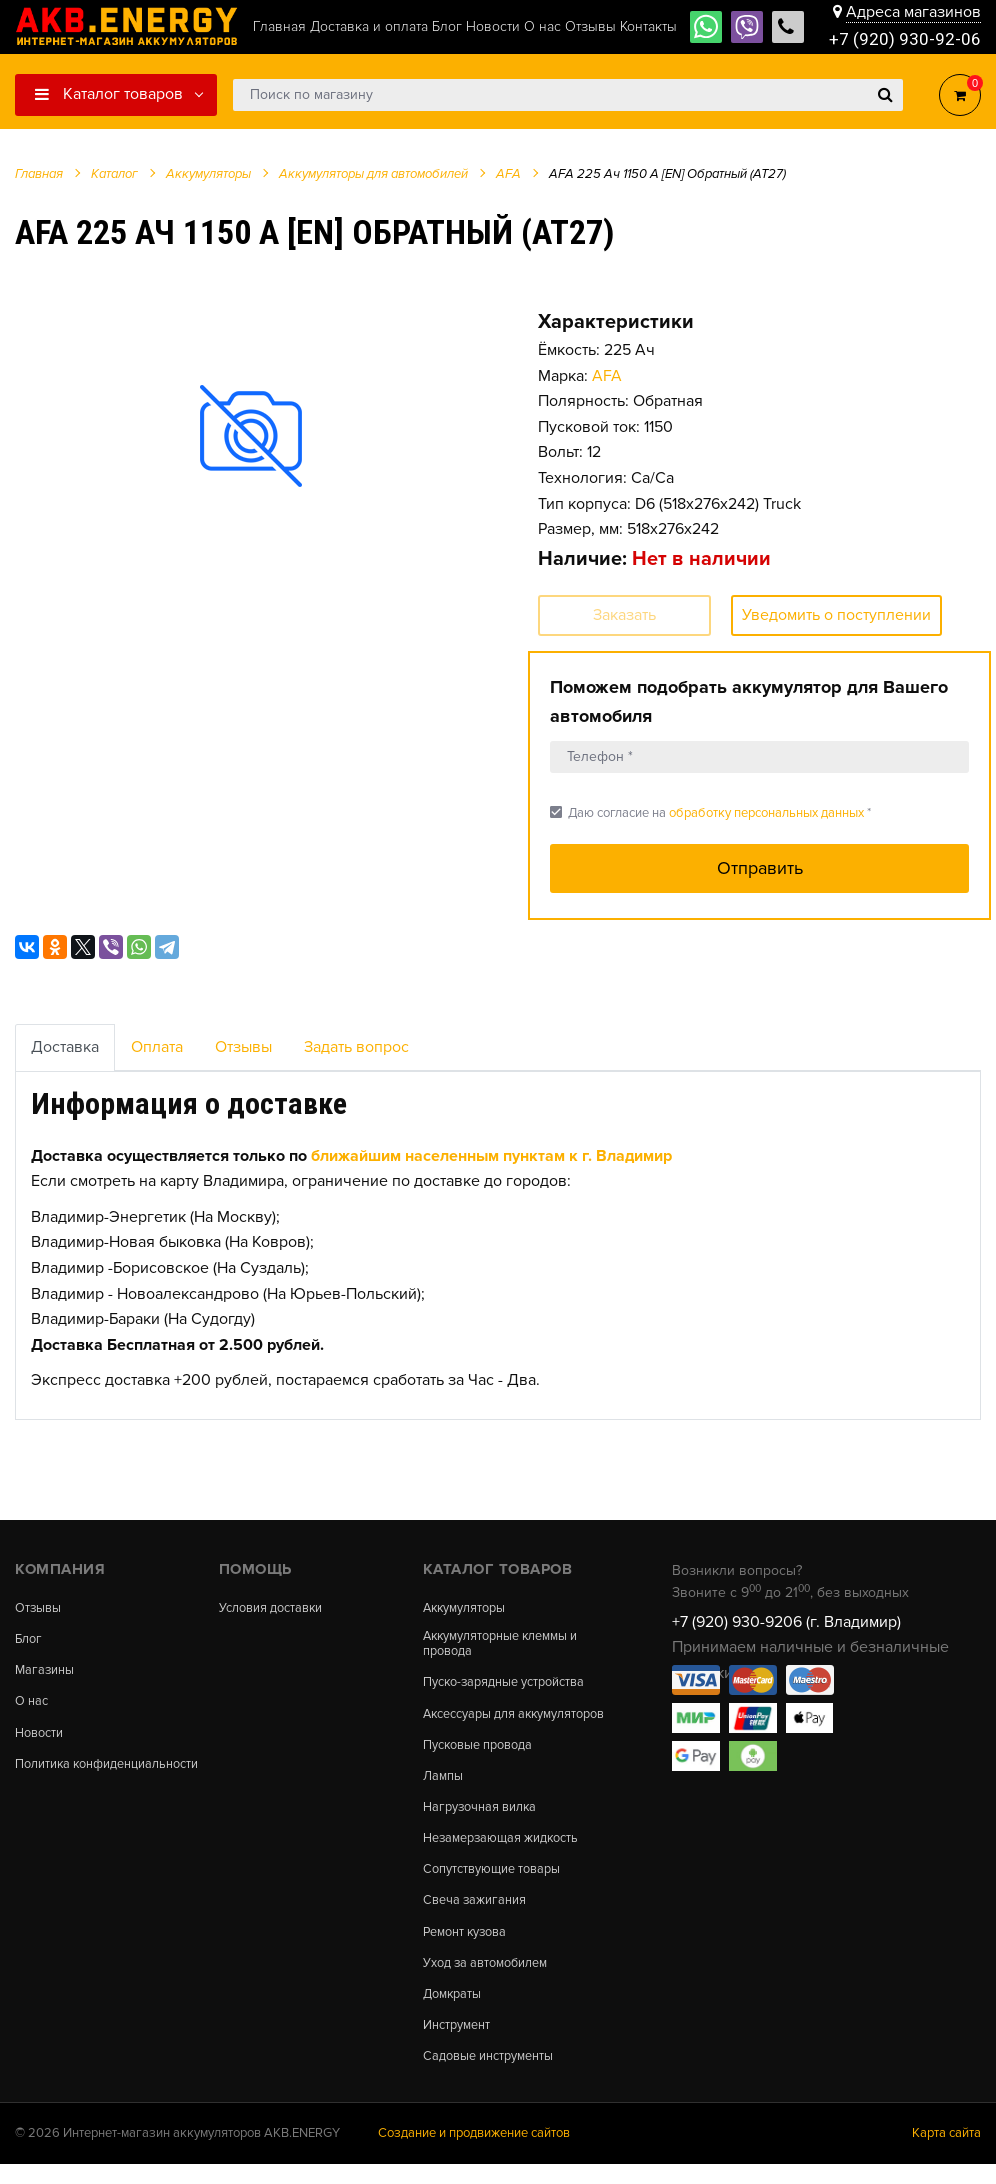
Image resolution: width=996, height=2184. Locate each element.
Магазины (45, 1671)
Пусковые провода (478, 1760)
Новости (39, 1734)
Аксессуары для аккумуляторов (470, 1720)
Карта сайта (946, 2153)
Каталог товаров (109, 94)
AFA (607, 376)
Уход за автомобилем (486, 1981)
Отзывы (243, 1047)
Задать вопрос (356, 1047)
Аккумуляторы (465, 1608)
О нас (31, 1703)
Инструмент (456, 2044)
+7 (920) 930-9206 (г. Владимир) (786, 1622)
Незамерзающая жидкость (502, 1854)
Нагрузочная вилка (480, 1823)
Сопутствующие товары (491, 1886)
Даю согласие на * (710, 812)
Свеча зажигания (475, 1918)
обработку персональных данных (766, 813)
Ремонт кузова (466, 1949)
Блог (29, 1640)
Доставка (65, 1047)
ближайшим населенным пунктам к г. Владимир (491, 1156)
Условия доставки (271, 1608)
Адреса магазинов (913, 12)
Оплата (157, 1047)
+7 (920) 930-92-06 (905, 39)
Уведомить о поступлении (836, 615)
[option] (251, 435)
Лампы (443, 1791)
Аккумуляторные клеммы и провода (502, 1645)
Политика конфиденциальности (78, 1771)
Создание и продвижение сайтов (474, 2153)
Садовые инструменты (488, 2076)
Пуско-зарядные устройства (504, 1684)
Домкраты (452, 2012)
